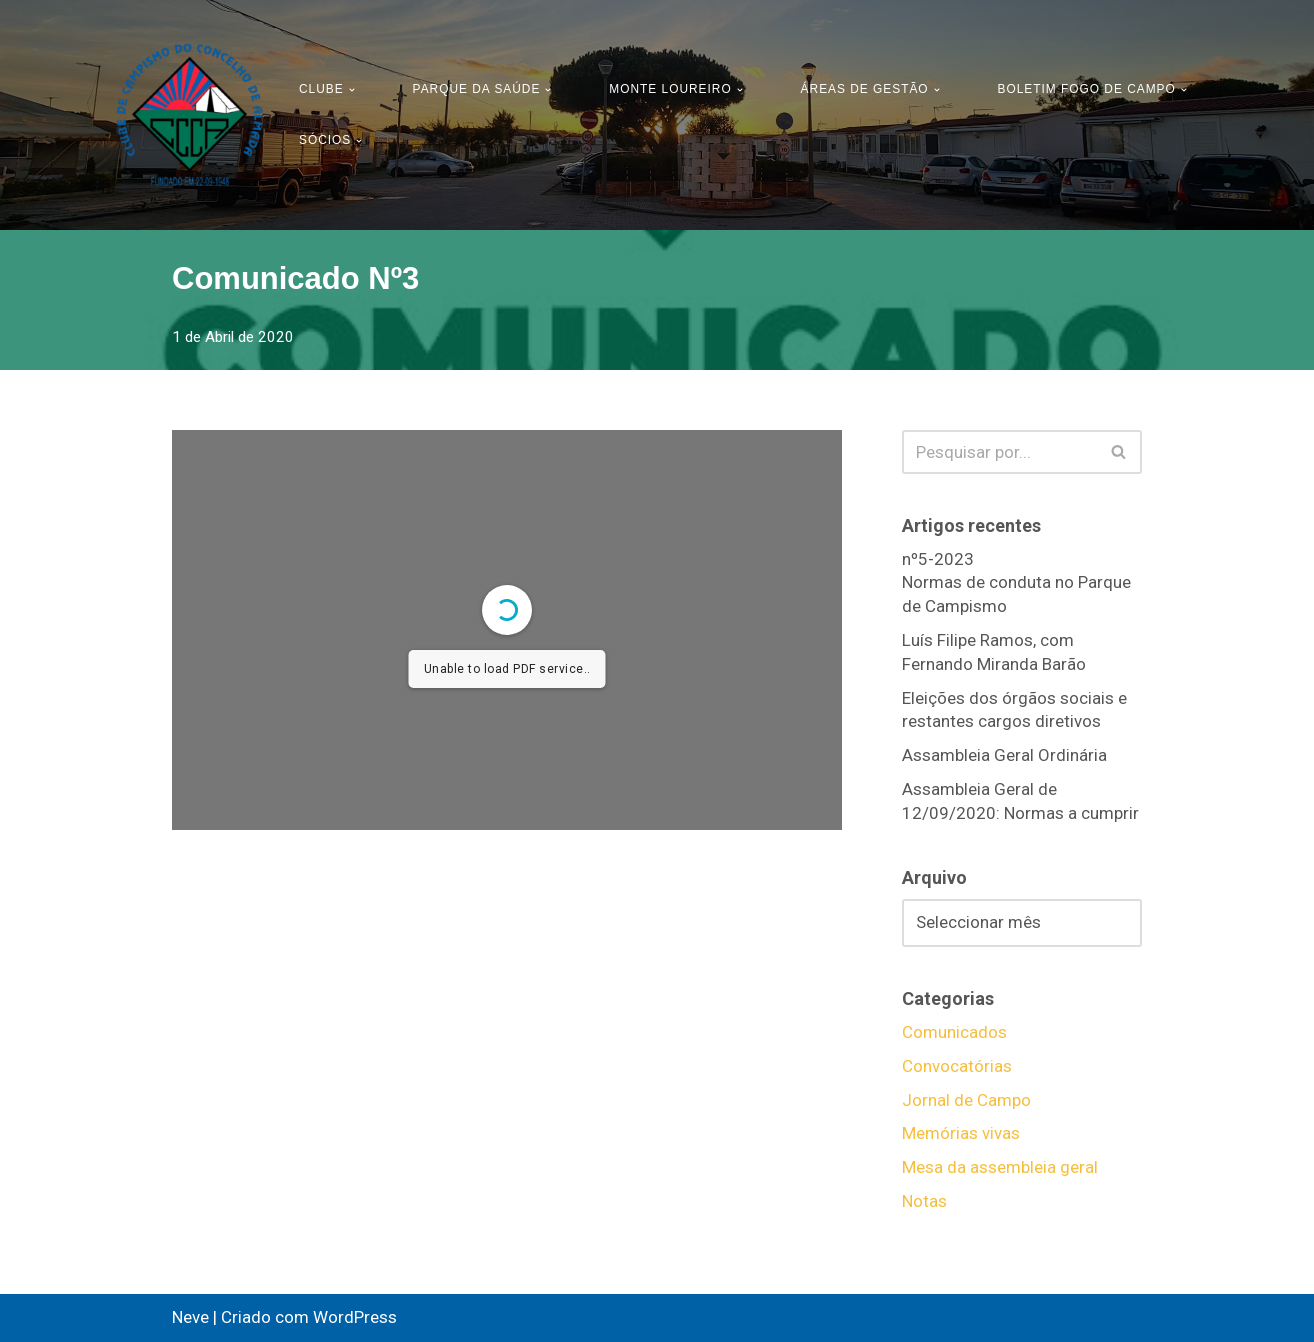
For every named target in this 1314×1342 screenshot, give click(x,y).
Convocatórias (957, 1066)
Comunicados (954, 1032)
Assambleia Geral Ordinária (1004, 755)
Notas (924, 1201)
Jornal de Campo (966, 1100)
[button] (352, 90)
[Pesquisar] (999, 452)
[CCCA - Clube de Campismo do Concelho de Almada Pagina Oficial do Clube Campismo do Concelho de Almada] (190, 115)
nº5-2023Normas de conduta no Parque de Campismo (1016, 583)
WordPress (355, 1317)
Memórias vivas (961, 1133)
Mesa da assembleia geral (1000, 1167)
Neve (190, 1317)
